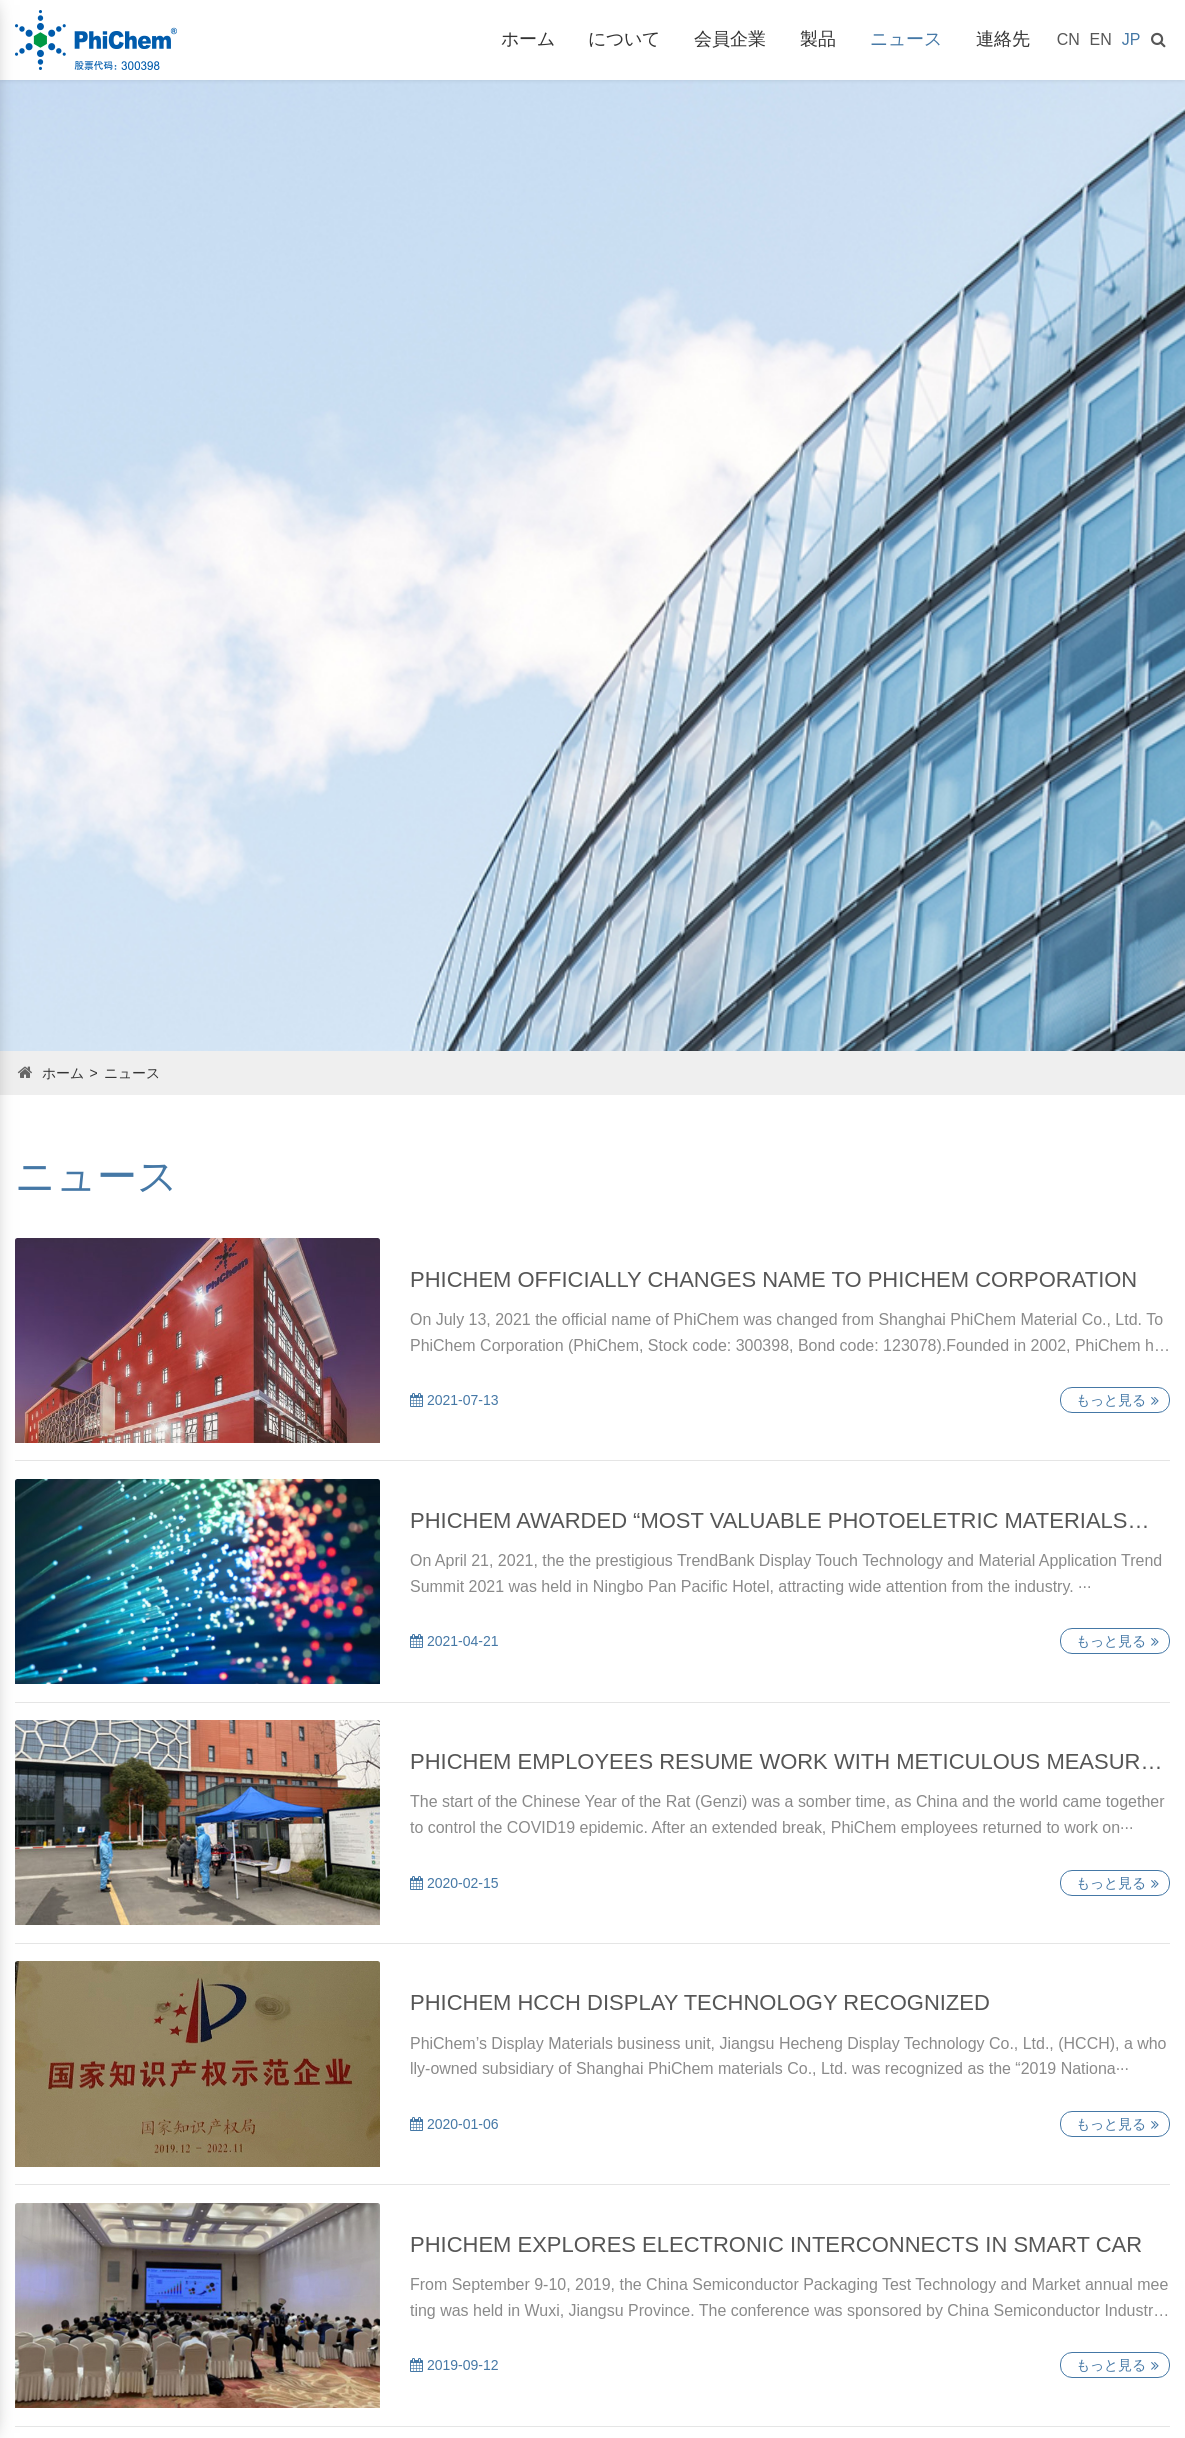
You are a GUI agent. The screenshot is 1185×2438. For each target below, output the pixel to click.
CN (1068, 39)
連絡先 (1003, 39)
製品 (818, 39)
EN (1101, 39)
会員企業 (730, 39)
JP (1131, 39)
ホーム (528, 39)
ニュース (906, 39)
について (624, 39)
